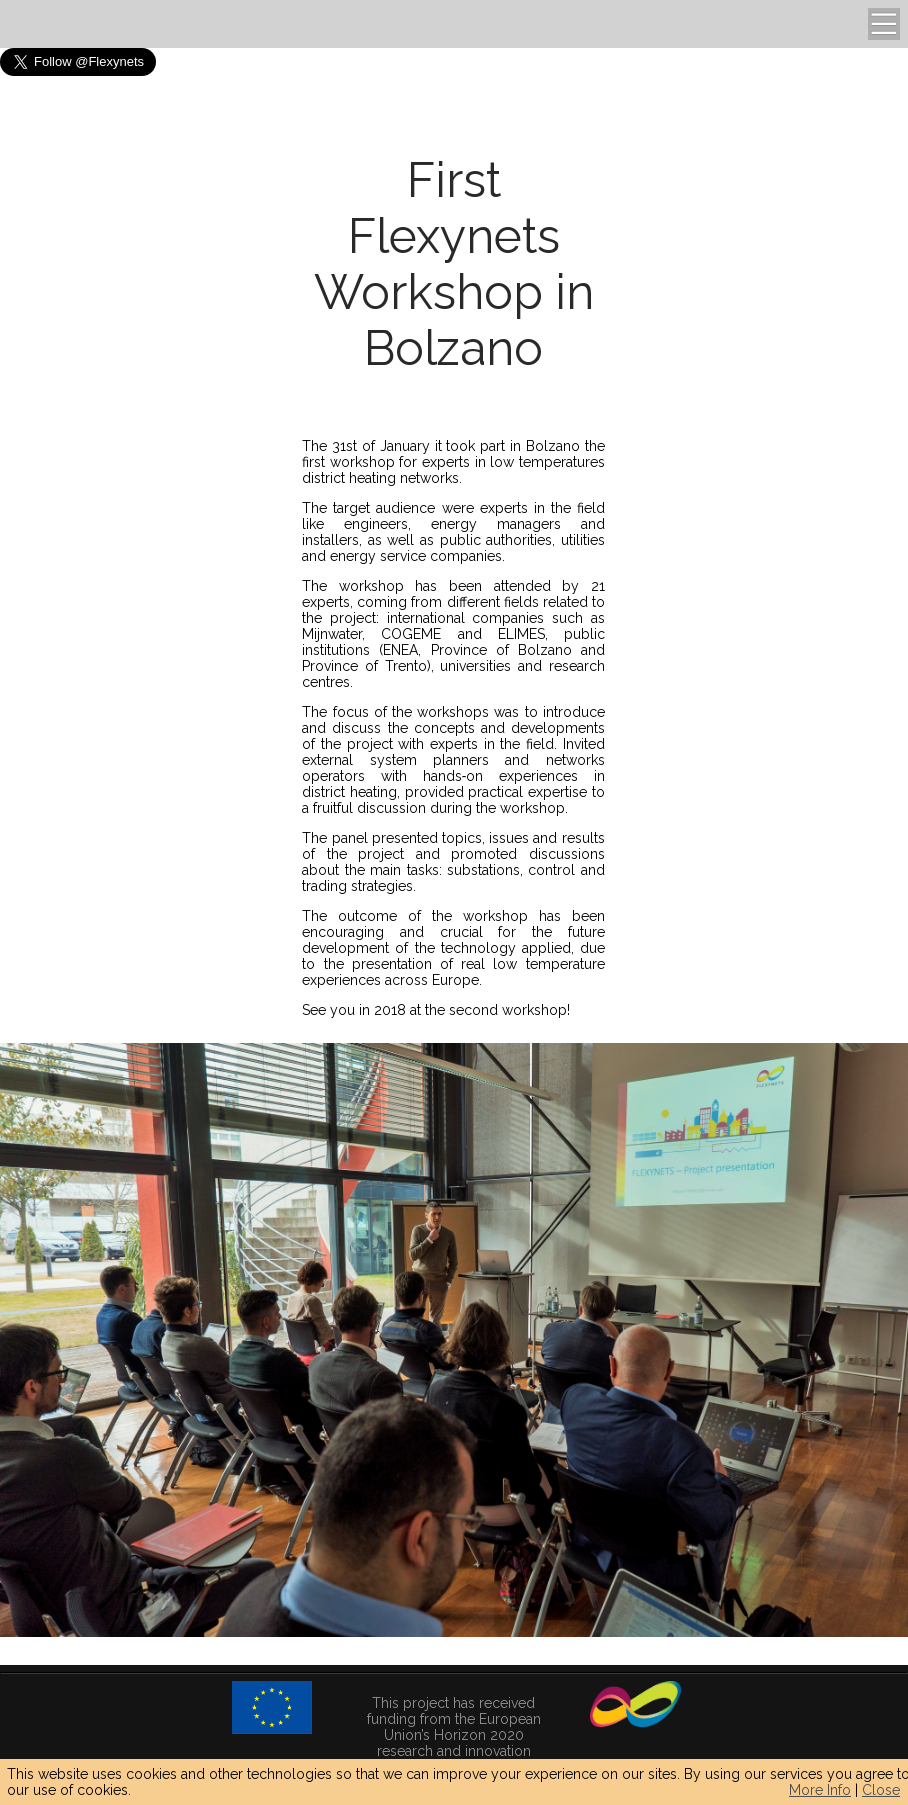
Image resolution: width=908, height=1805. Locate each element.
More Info (820, 1790)
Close (881, 1790)
